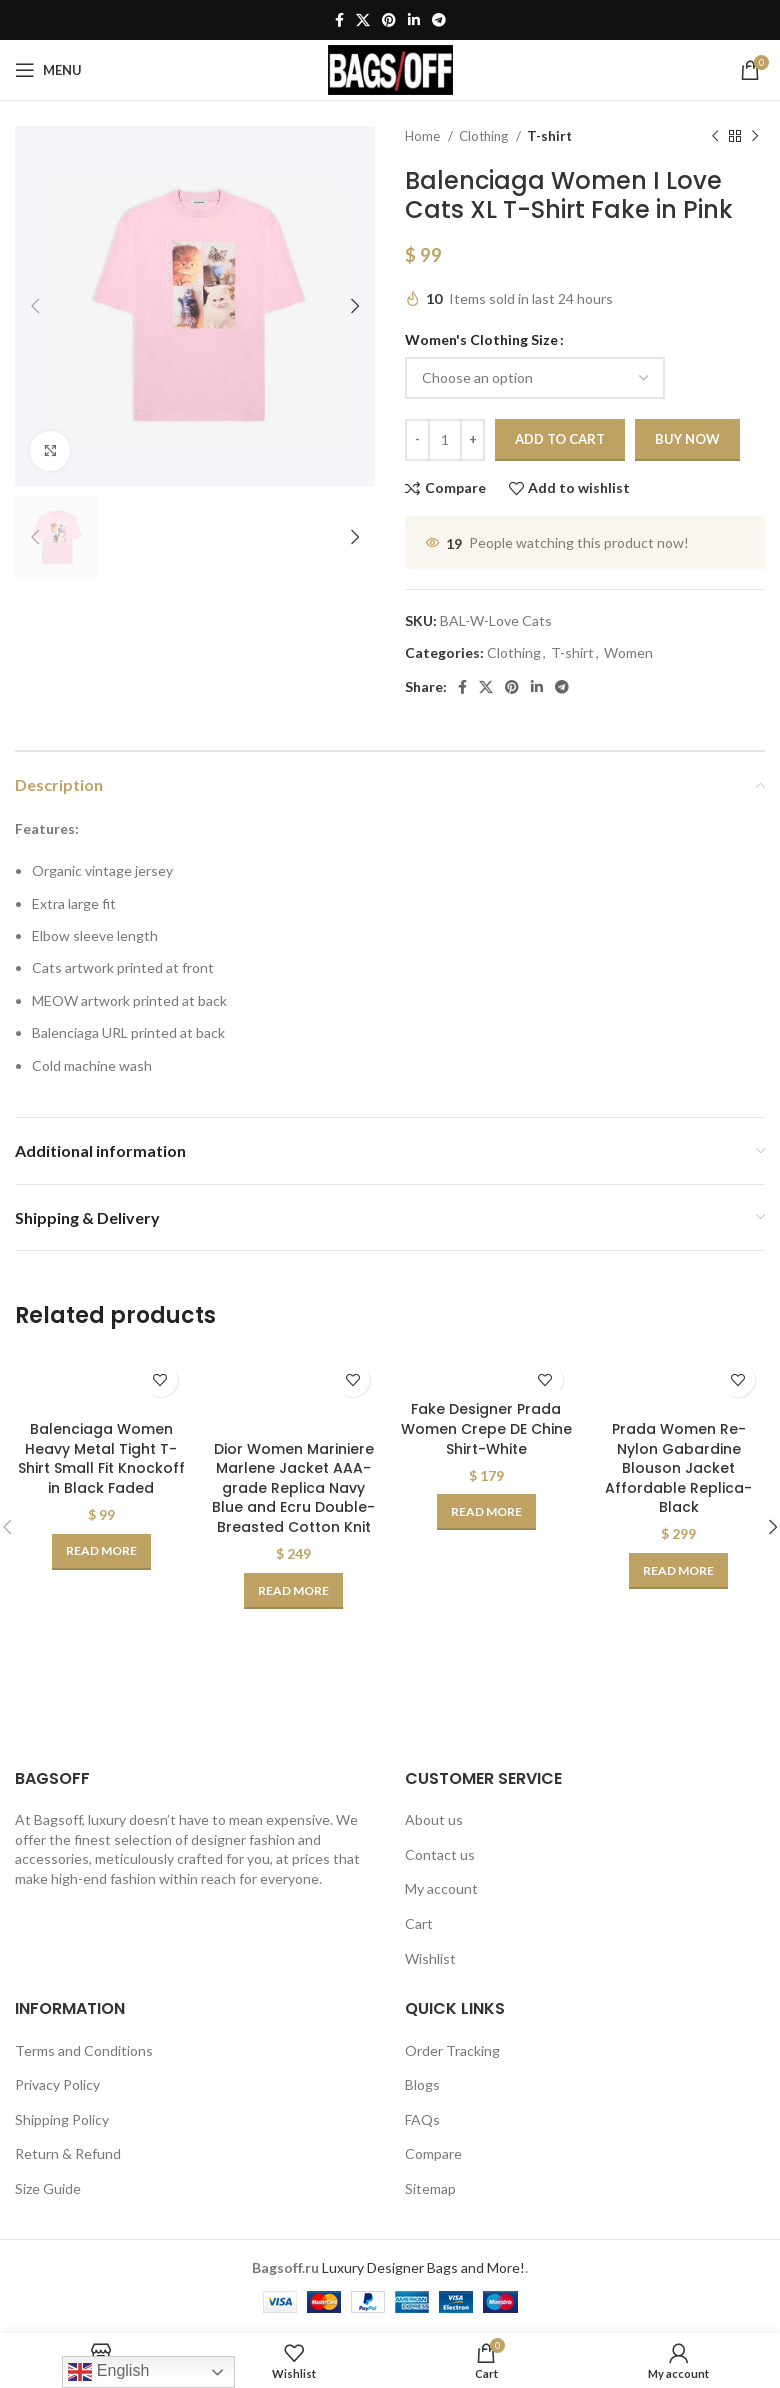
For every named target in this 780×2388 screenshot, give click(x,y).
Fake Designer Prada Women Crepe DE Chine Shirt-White (486, 1428)
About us (434, 1819)
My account (441, 1888)
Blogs (422, 2084)
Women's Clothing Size (481, 339)
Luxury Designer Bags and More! (423, 2267)
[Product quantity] (445, 440)
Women (628, 652)
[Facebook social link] (339, 20)
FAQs (422, 2119)
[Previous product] (715, 137)
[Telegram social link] (439, 20)
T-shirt (549, 136)
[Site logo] (390, 68)
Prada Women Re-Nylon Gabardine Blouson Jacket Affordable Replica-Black (678, 1468)
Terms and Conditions (84, 2050)
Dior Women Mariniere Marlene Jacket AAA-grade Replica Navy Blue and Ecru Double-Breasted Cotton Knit (293, 1488)
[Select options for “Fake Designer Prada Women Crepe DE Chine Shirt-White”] (486, 1512)
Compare (433, 2153)
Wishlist (430, 1958)
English (108, 2372)
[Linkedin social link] (414, 20)
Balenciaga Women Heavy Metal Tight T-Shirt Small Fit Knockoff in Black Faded (101, 1458)
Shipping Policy (62, 2119)
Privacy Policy (57, 2084)
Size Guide (48, 2188)
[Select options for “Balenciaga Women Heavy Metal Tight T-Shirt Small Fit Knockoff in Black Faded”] (101, 1552)
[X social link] (363, 20)
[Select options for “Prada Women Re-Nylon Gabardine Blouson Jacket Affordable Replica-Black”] (678, 1571)
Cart (419, 1923)
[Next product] (755, 137)
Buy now (687, 439)
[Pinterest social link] (389, 20)
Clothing (485, 136)
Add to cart (560, 439)
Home (424, 136)
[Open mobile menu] (48, 70)
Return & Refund (68, 2153)
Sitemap (430, 2188)
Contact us (440, 1854)
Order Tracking (452, 2050)
